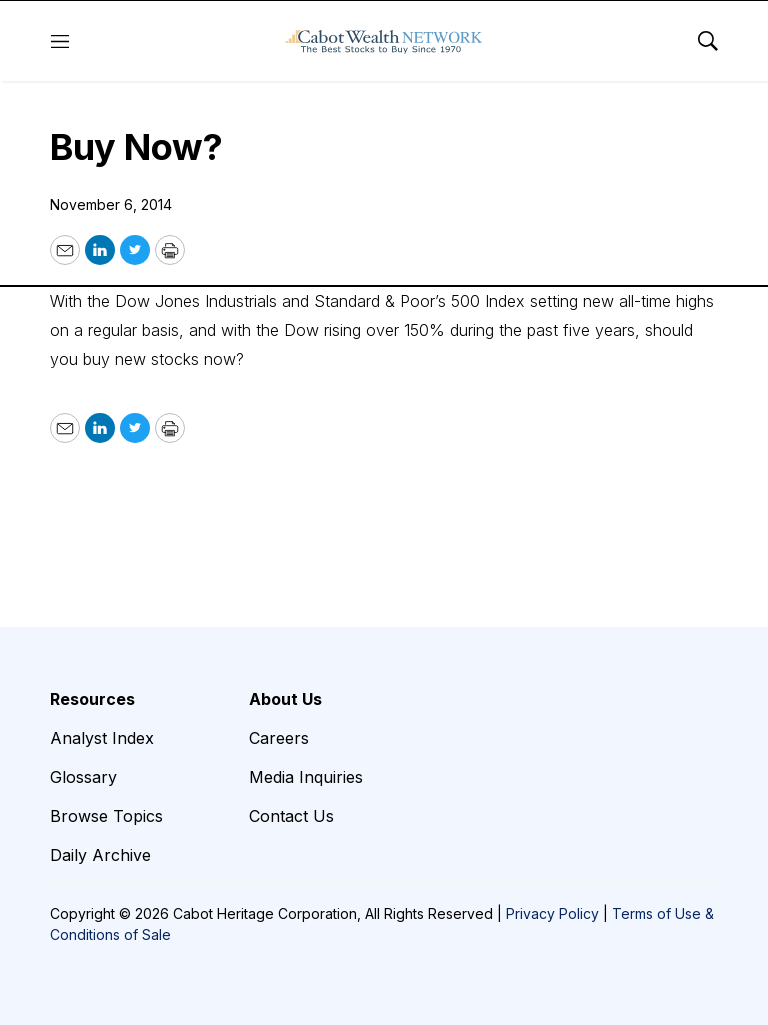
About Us (285, 699)
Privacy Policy (552, 913)
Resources (92, 699)
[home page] (384, 41)
